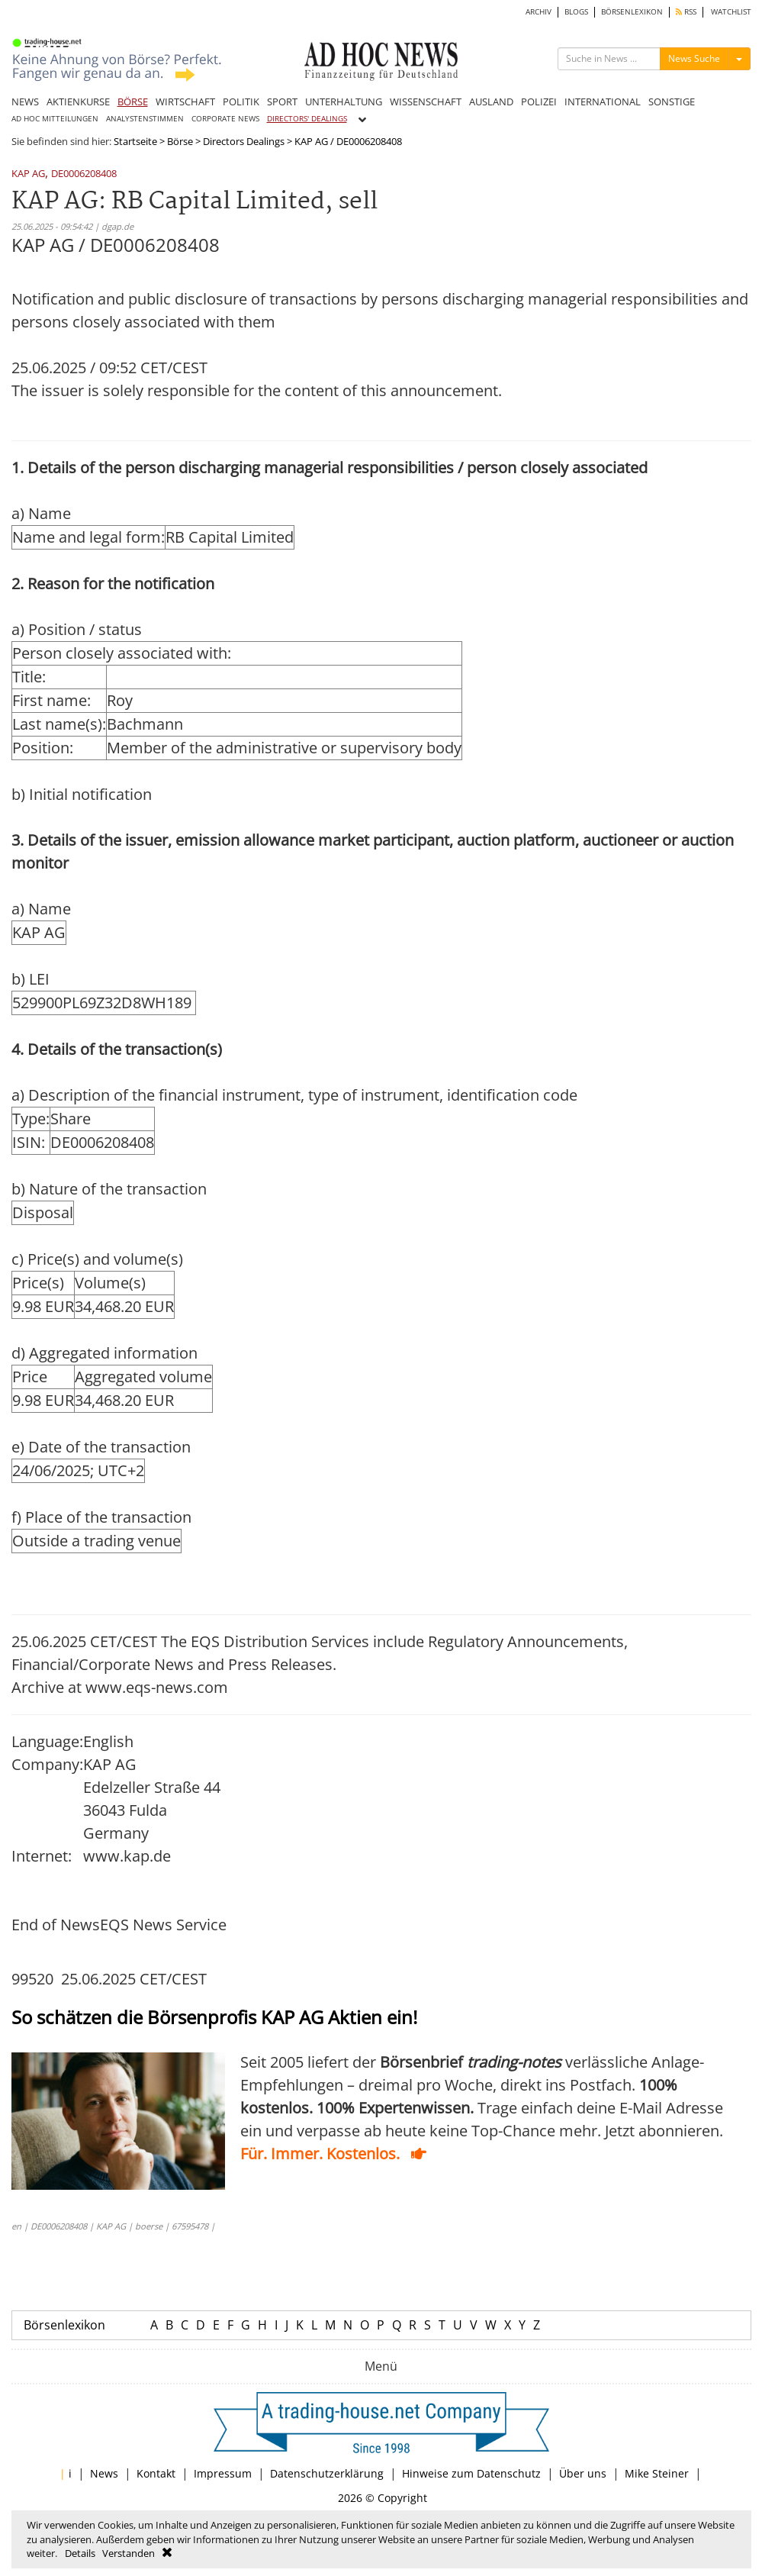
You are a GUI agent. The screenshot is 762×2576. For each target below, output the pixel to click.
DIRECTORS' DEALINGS (307, 119)
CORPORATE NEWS (225, 119)
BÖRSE (132, 101)
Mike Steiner (657, 2473)
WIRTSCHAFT (185, 101)
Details (80, 2553)
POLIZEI (539, 101)
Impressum (223, 2473)
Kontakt (156, 2473)
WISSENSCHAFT (425, 101)
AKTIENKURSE (78, 101)
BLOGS (576, 12)
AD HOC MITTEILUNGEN (54, 119)
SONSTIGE (671, 101)
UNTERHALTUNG (343, 101)
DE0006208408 (84, 174)
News (104, 2473)
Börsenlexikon (64, 2324)
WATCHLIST (731, 12)
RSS (686, 12)
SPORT (282, 101)
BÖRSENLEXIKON (632, 12)
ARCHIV (538, 12)
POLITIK (241, 101)
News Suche (694, 58)
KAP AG (28, 174)
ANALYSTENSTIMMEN (145, 119)
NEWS (25, 101)
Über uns (582, 2473)
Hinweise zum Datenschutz (471, 2473)
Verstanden (128, 2553)
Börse (180, 141)
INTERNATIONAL (602, 101)
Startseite (135, 141)
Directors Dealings (244, 141)
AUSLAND (491, 101)
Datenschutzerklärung (327, 2473)
